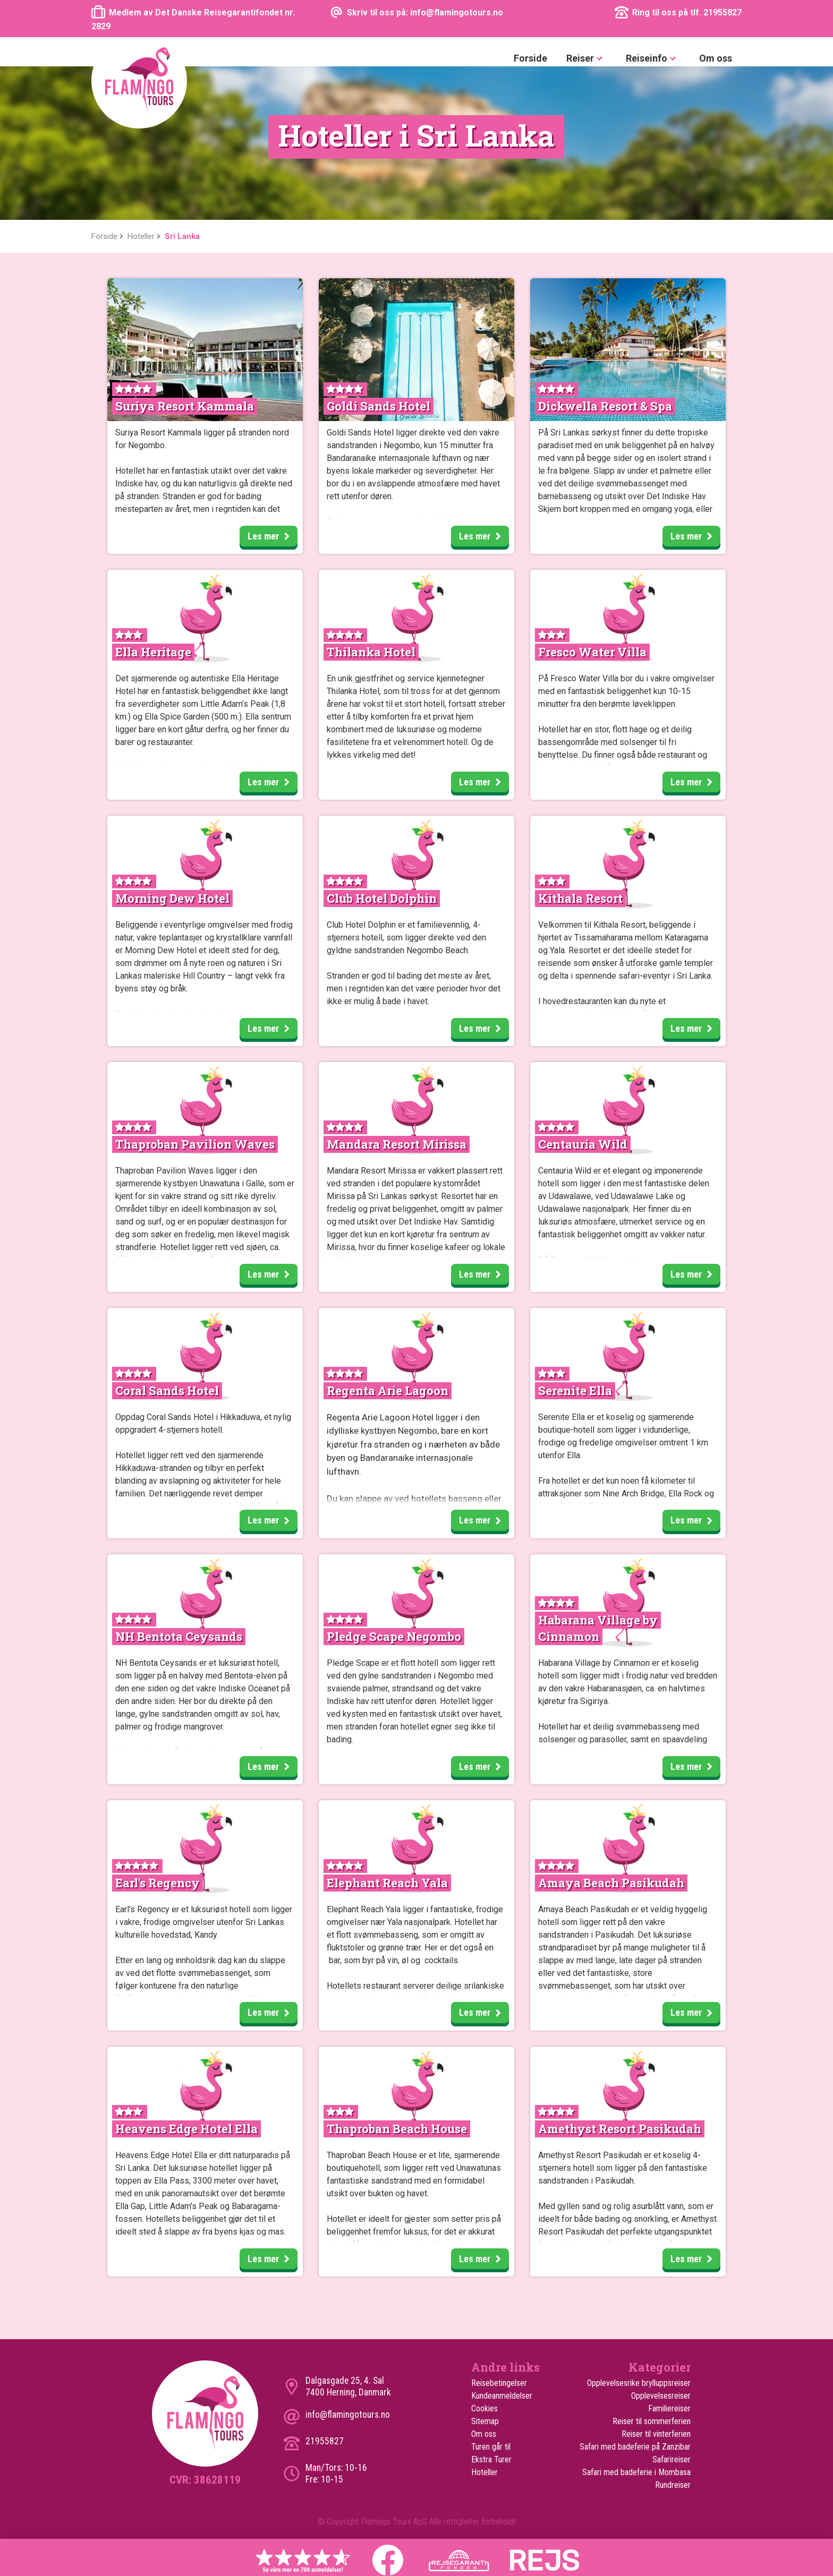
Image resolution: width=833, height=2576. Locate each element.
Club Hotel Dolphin (382, 898)
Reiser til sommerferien (652, 2421)
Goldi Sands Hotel (378, 406)
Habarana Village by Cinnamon (598, 1628)
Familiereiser (669, 2408)
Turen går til (491, 2447)
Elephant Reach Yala (387, 1882)
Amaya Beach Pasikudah (611, 1882)
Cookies (484, 2408)
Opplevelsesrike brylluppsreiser (639, 2383)
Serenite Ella (575, 1390)
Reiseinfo (653, 59)
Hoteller (484, 2472)
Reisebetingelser (499, 2383)
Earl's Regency (157, 1882)
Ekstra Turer (491, 2459)
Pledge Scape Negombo (394, 1636)
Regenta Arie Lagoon (387, 1390)
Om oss (715, 58)
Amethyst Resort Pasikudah (619, 2128)
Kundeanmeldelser (501, 2396)
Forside (530, 58)
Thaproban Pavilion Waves (195, 1144)
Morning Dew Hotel (172, 898)
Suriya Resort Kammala (184, 406)
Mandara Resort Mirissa (396, 1144)
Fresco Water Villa (592, 652)
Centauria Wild (582, 1144)
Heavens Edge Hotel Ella (186, 2128)
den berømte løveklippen (629, 704)
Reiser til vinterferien (656, 2434)
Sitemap (485, 2421)
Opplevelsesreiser (661, 2396)
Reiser (586, 59)
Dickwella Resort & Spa (605, 406)
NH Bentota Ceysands (178, 1636)
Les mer (272, 536)
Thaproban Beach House (397, 2128)
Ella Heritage (153, 652)
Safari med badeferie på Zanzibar (635, 2447)
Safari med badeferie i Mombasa (636, 2472)
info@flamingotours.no (347, 2414)
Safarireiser (671, 2459)
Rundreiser (673, 2485)
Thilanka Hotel (371, 652)
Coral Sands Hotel (167, 1390)
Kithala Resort (580, 898)
